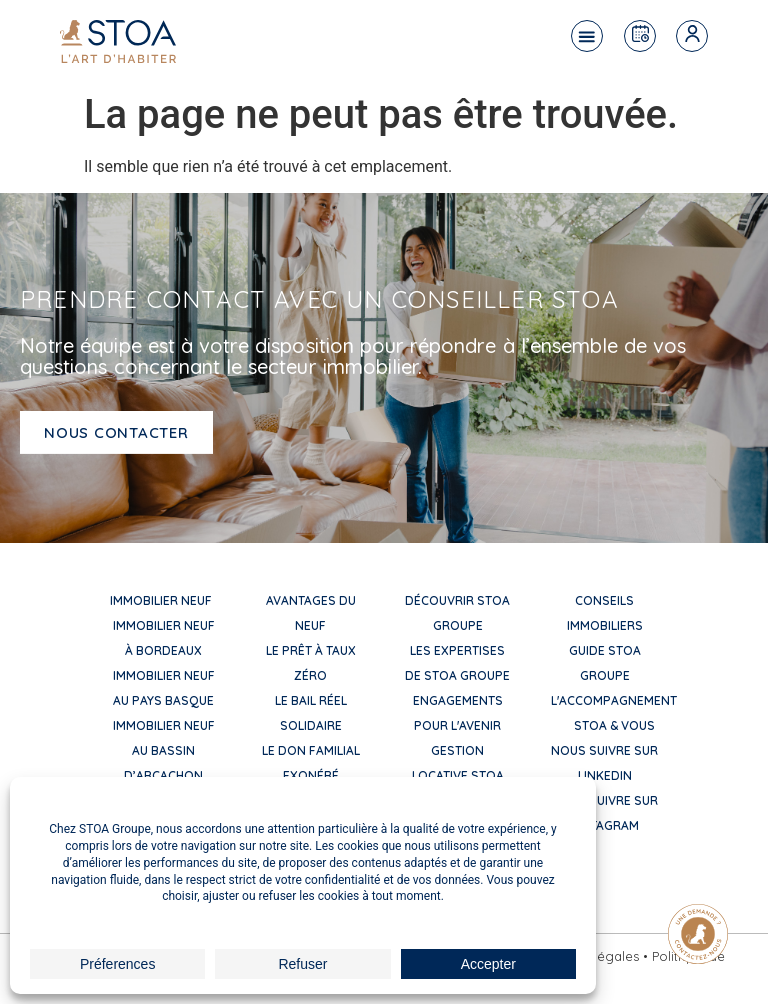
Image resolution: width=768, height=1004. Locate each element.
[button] (587, 36)
